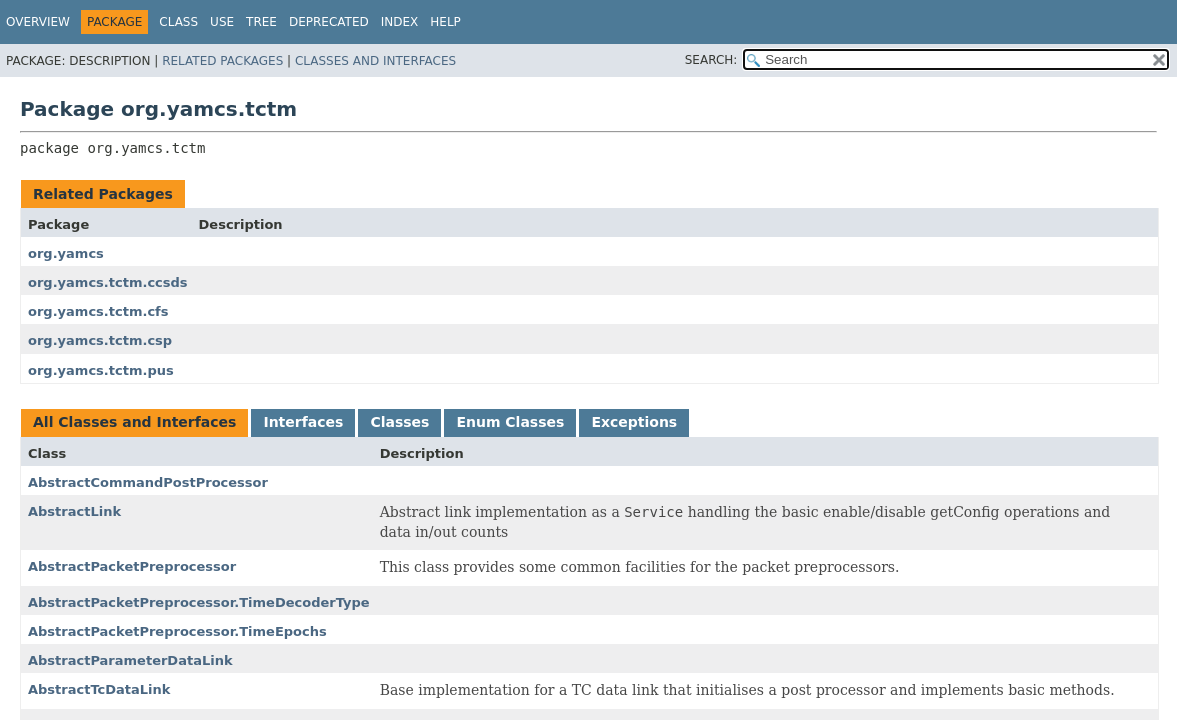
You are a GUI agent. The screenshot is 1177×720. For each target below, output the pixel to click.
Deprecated (329, 22)
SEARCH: (711, 60)
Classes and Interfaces (375, 61)
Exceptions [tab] (634, 422)
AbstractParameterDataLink (130, 660)
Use (222, 22)
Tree (261, 22)
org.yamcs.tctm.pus (101, 370)
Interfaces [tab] (303, 422)
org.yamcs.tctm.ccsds (108, 282)
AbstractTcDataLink (99, 689)
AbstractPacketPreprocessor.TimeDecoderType (199, 602)
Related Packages (222, 61)
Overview (38, 22)
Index (400, 22)
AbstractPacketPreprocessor (132, 566)
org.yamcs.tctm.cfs (98, 311)
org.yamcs (66, 253)
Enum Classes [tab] (510, 422)
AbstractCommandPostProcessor (148, 482)
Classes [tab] (399, 422)
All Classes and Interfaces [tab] (134, 422)
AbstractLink (74, 511)
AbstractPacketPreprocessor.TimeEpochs (177, 631)
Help (445, 22)
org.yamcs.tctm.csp (100, 340)
